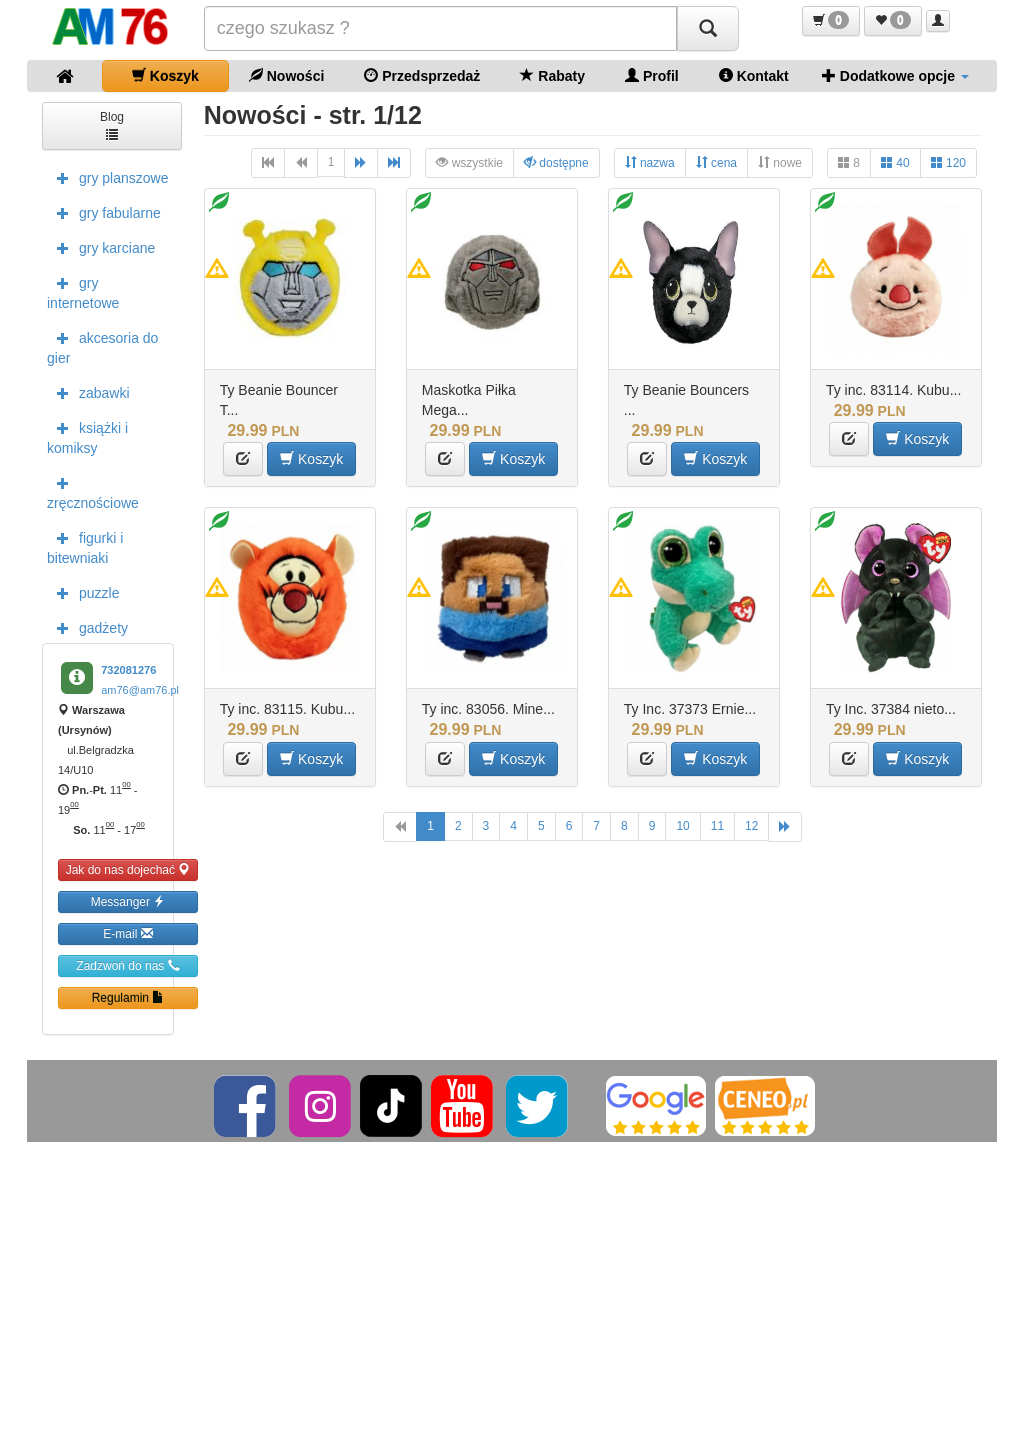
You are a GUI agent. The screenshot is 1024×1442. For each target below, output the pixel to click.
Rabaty (552, 75)
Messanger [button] (128, 901)
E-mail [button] (127, 933)
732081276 (128, 670)
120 (948, 162)
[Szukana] (441, 28)
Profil (652, 75)
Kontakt (754, 75)
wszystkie (469, 162)
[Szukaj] (708, 28)
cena (716, 162)
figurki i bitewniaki (85, 546)
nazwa (650, 162)
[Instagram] (321, 1105)
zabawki (88, 392)
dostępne (556, 162)
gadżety (87, 627)
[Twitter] (538, 1105)
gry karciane (101, 247)
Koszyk (165, 75)
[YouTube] (463, 1105)
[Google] (656, 1105)
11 (717, 826)
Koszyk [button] (311, 458)
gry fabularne (104, 212)
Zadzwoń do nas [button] (127, 965)
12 (751, 826)
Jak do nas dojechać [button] (128, 869)
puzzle (83, 592)
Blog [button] (112, 124)
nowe (780, 162)
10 (682, 826)
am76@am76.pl (140, 690)
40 (895, 162)
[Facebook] (246, 1105)
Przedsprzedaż (422, 75)
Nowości (286, 75)
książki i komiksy (87, 436)
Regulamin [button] (128, 997)
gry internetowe (83, 291)
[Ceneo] (765, 1105)
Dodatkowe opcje (895, 75)
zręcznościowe (93, 491)
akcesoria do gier (102, 346)
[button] (831, 21)
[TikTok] (391, 1105)
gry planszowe (108, 177)
